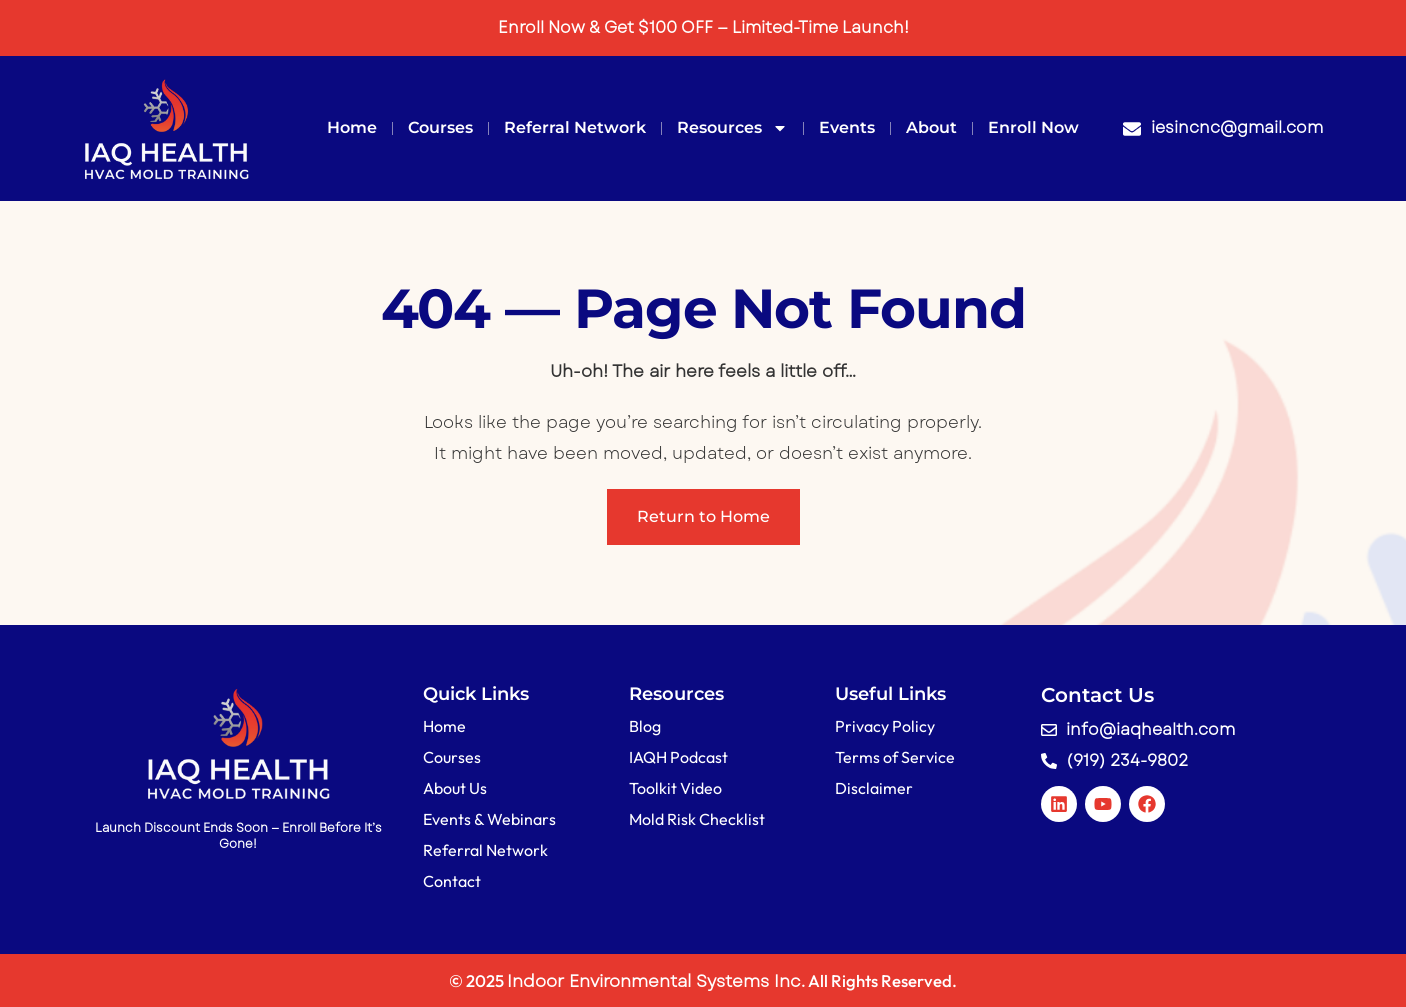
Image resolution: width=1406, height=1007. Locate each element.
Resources (732, 128)
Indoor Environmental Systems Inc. (656, 981)
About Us (455, 788)
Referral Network (575, 127)
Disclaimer (874, 788)
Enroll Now (1033, 127)
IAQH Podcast (678, 757)
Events (847, 127)
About (931, 127)
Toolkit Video (675, 788)
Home (352, 127)
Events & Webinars (489, 819)
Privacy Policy (885, 726)
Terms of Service (895, 757)
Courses (440, 127)
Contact (452, 881)
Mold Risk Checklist (697, 819)
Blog (645, 726)
